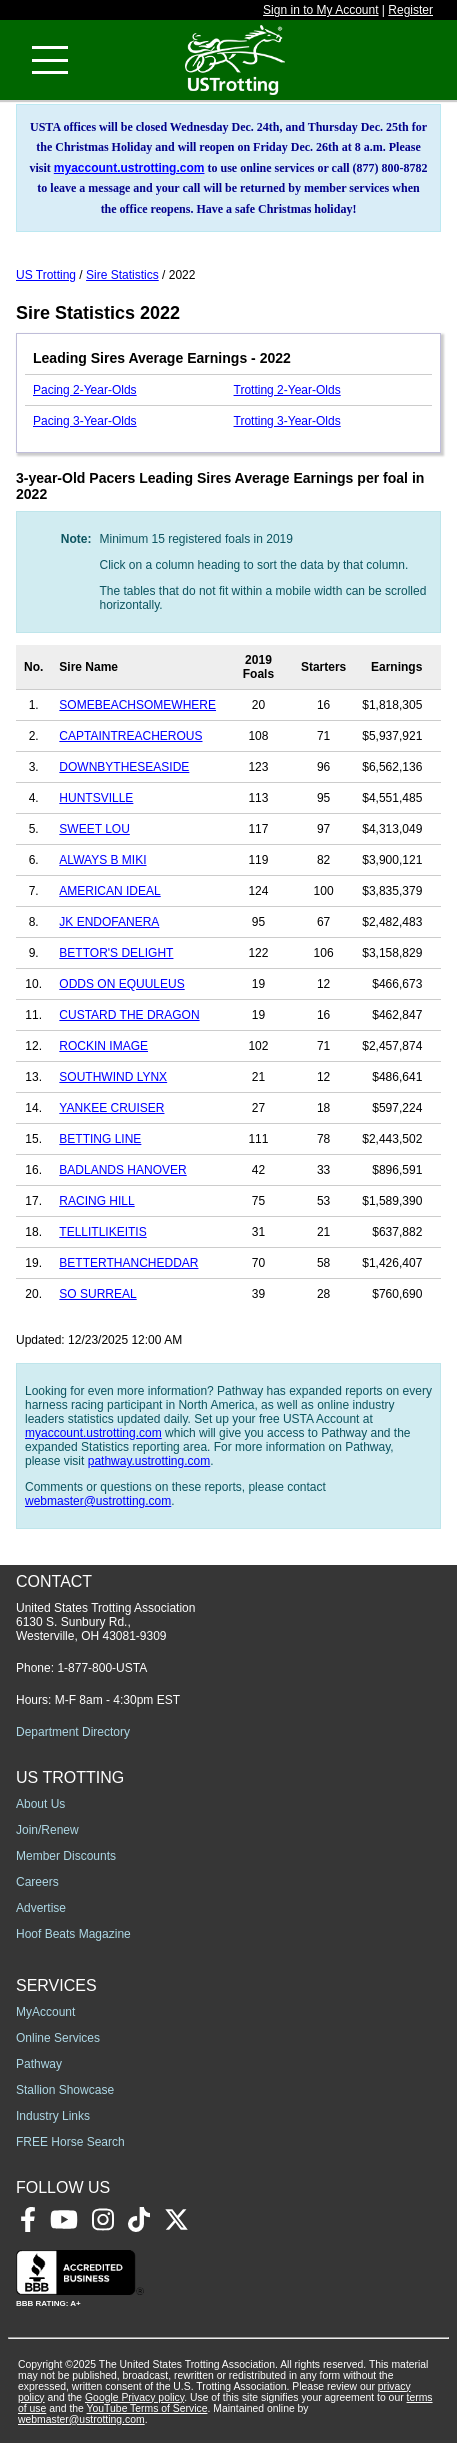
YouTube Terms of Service (147, 2408)
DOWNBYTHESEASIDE (124, 767)
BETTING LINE (100, 1139)
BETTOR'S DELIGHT (116, 953)
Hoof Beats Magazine (73, 1934)
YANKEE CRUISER (111, 1108)
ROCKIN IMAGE (103, 1046)
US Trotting (46, 275)
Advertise (41, 1908)
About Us (40, 1804)
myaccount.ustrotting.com (129, 168)
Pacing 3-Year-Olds (85, 421)
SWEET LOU (94, 829)
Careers (37, 1882)
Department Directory (73, 1732)
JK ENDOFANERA (109, 922)
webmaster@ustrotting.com (98, 1501)
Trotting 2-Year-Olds (287, 390)
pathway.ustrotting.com (149, 1461)
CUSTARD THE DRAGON (129, 1015)
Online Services (58, 2038)
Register (410, 10)
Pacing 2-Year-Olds (85, 390)
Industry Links (53, 2116)
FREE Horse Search (70, 2142)
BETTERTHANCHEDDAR (128, 1263)
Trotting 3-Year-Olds (287, 421)
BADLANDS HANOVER (122, 1170)
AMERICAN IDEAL (109, 891)
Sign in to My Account (320, 10)
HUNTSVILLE (96, 798)
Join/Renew (47, 1830)
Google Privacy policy (134, 2397)
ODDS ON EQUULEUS (121, 984)
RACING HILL (96, 1201)
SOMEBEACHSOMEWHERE (137, 705)
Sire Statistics (122, 275)
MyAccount (45, 2012)
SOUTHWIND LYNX (113, 1077)
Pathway (39, 2064)
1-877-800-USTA (102, 1668)
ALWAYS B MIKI (102, 860)
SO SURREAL (97, 1294)
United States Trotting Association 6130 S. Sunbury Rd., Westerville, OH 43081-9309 (105, 1622)
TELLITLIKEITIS (102, 1232)
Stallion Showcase (65, 2090)
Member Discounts (66, 1856)
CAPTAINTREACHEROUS (130, 736)
